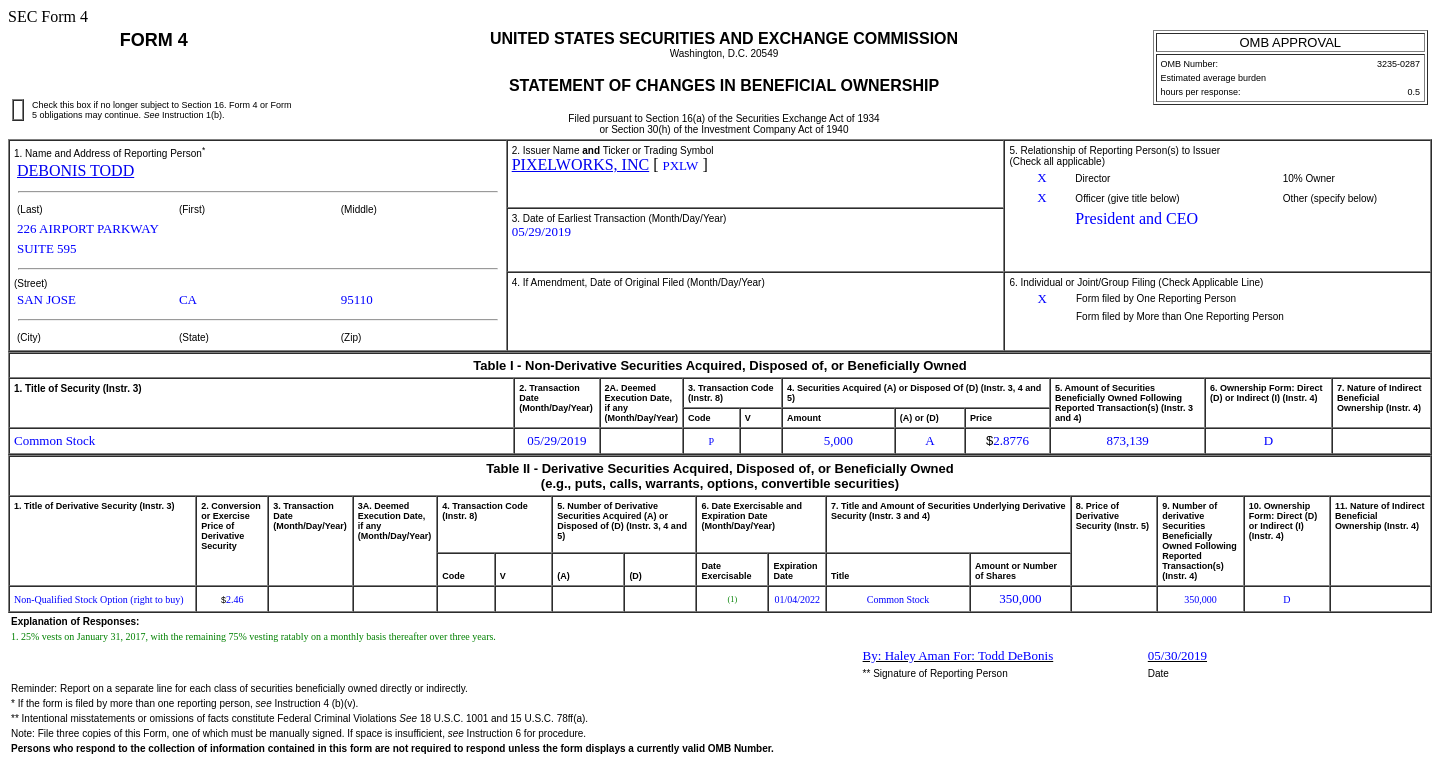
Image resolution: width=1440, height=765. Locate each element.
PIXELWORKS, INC (580, 164)
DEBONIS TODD (75, 170)
